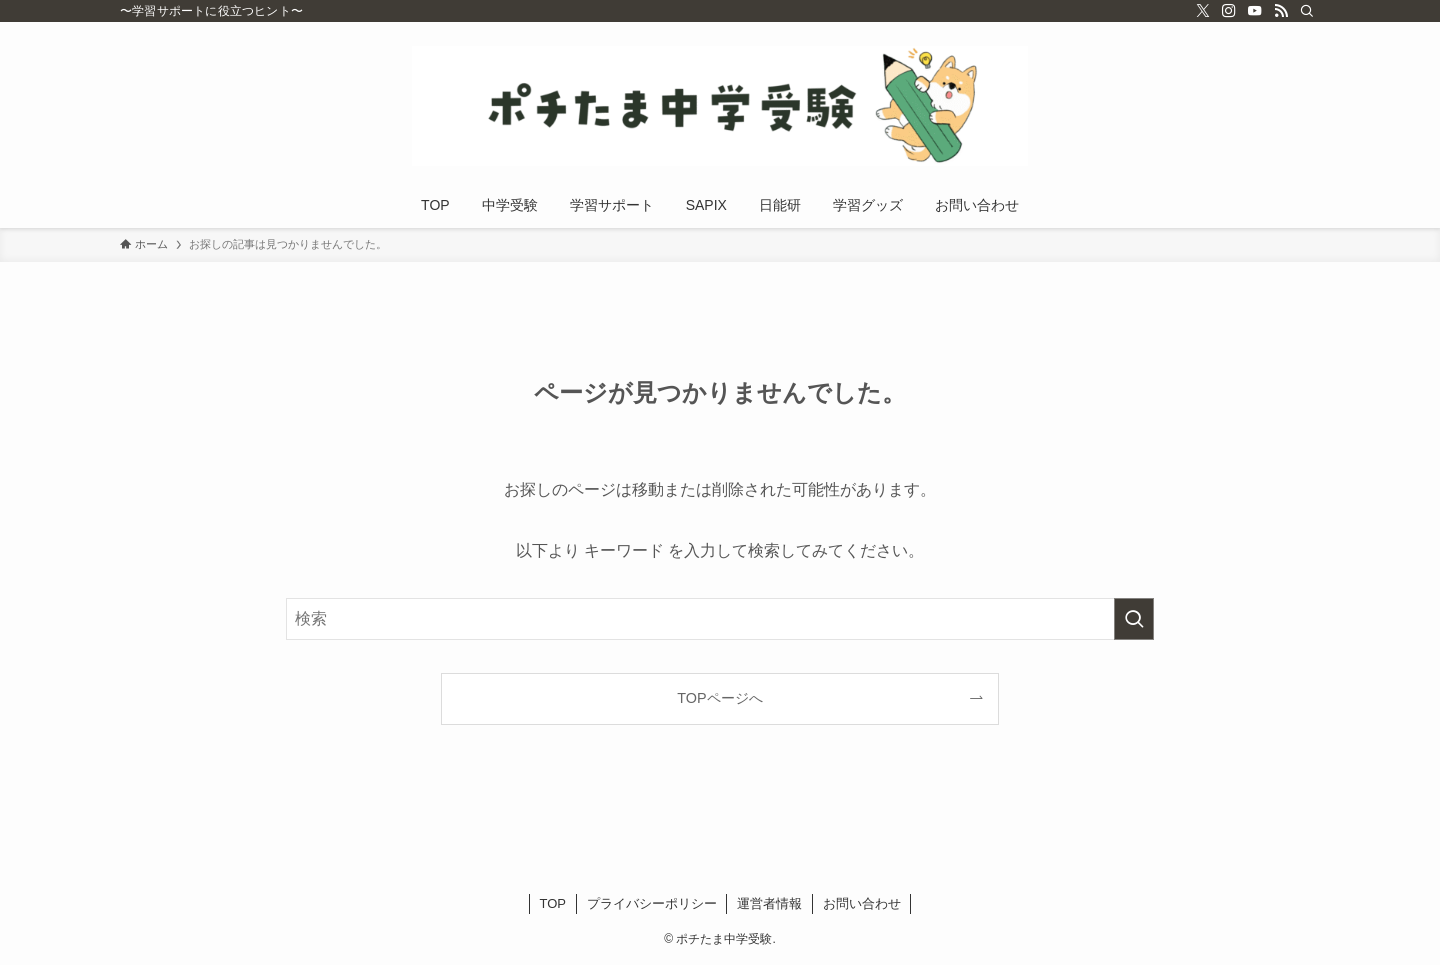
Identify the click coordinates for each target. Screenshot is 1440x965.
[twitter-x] (1203, 11)
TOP (553, 903)
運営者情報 (769, 903)
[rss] (1281, 11)
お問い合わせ (862, 903)
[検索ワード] (720, 619)
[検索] (1307, 11)
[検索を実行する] (1134, 619)
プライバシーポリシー (652, 903)
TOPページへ (719, 698)
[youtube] (1255, 11)
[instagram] (1229, 11)
